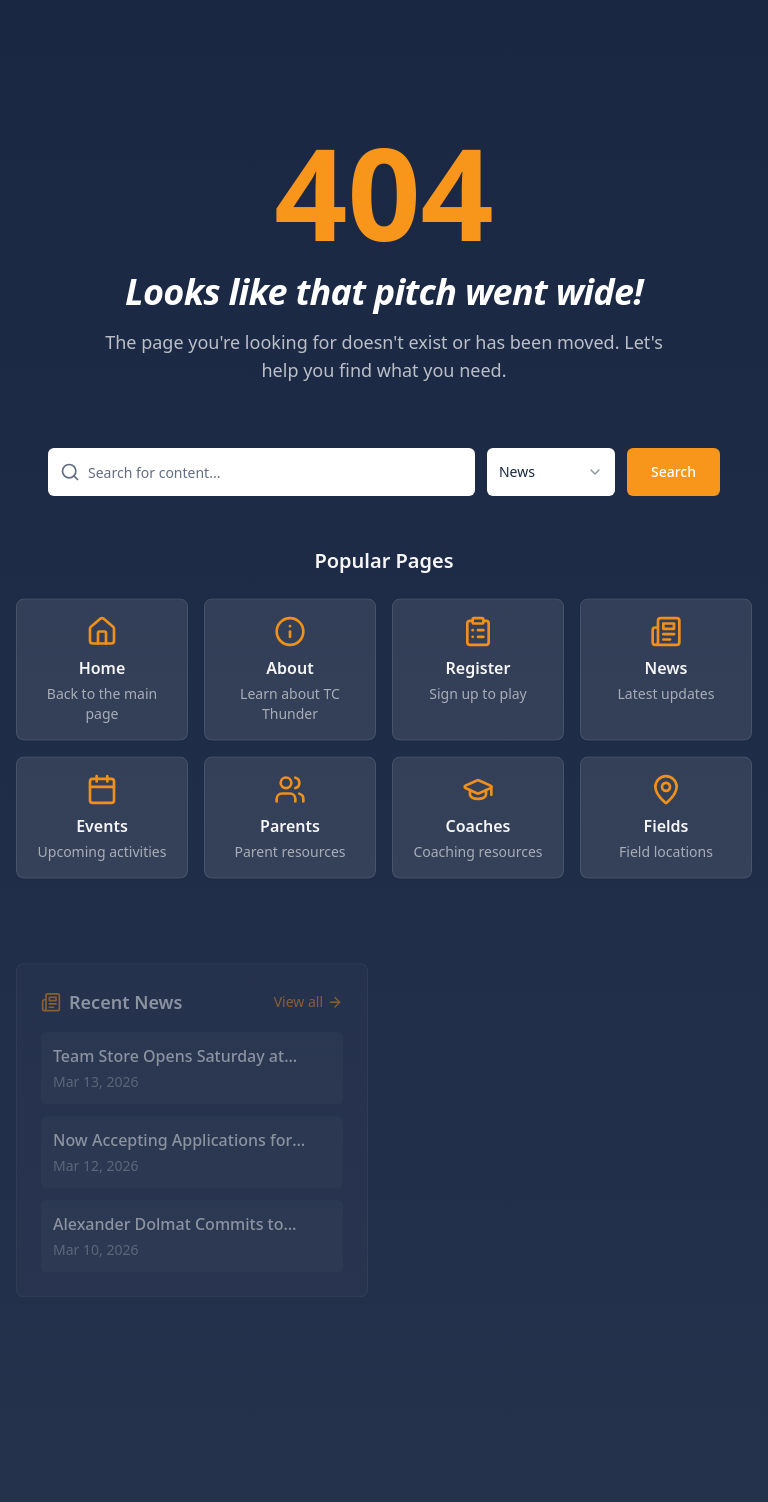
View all (308, 1016)
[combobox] (551, 476)
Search (673, 475)
